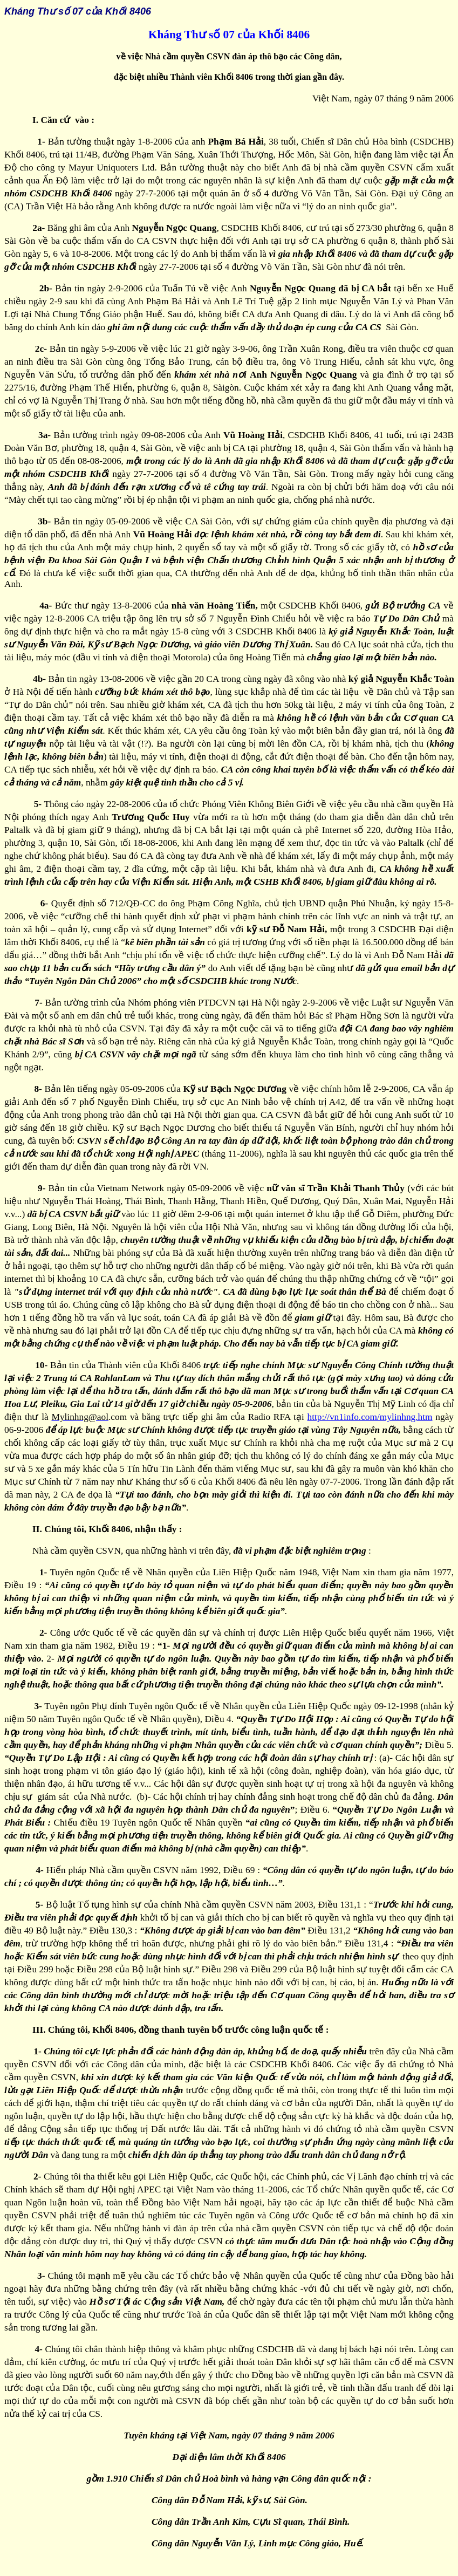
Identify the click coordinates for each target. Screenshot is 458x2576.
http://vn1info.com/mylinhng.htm (370, 1417)
